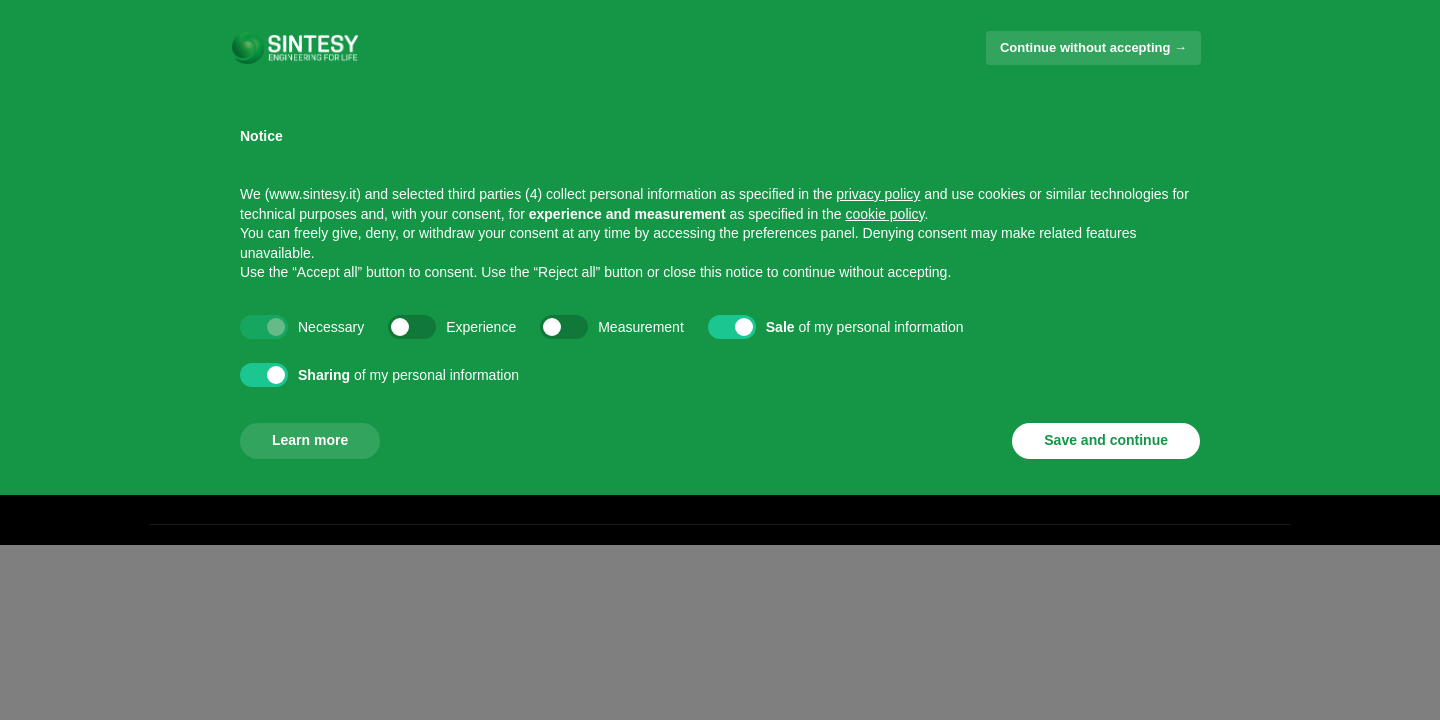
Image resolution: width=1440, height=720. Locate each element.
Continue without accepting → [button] (1093, 47)
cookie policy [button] (884, 214)
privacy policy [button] (878, 194)
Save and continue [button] (1106, 440)
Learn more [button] (310, 440)
